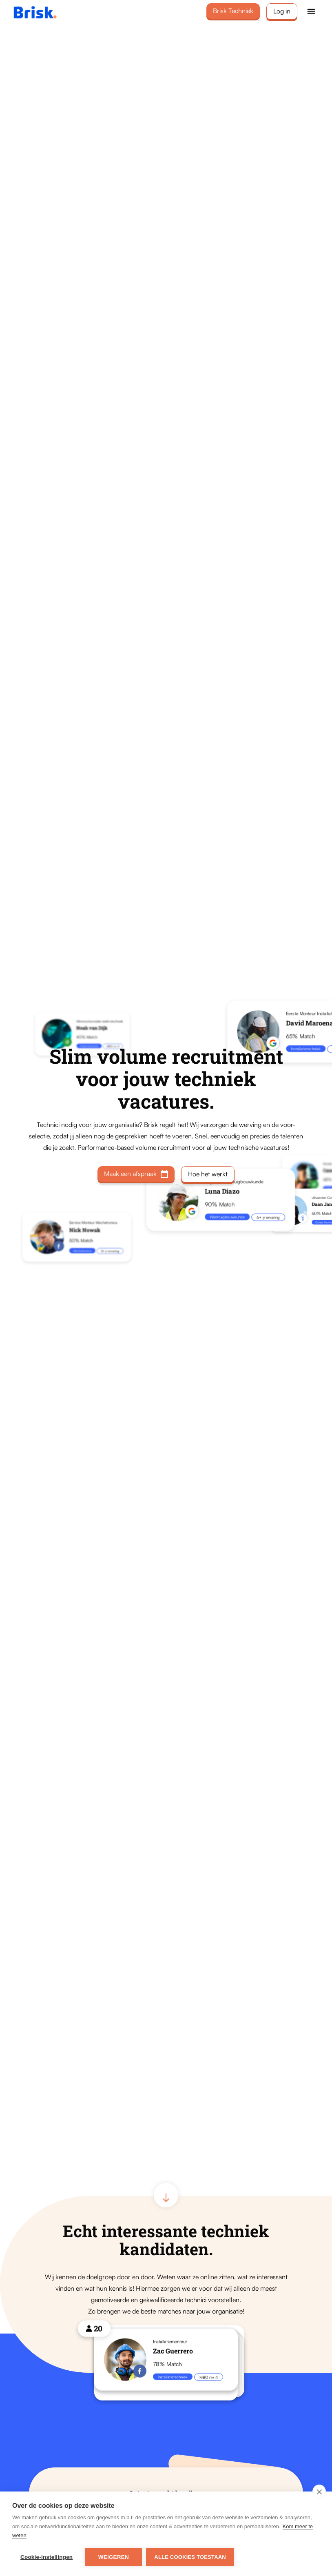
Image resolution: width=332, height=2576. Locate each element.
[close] (319, 2491)
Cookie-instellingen (46, 2557)
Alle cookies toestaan (190, 2557)
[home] (45, 12)
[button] (311, 11)
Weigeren (113, 2557)
